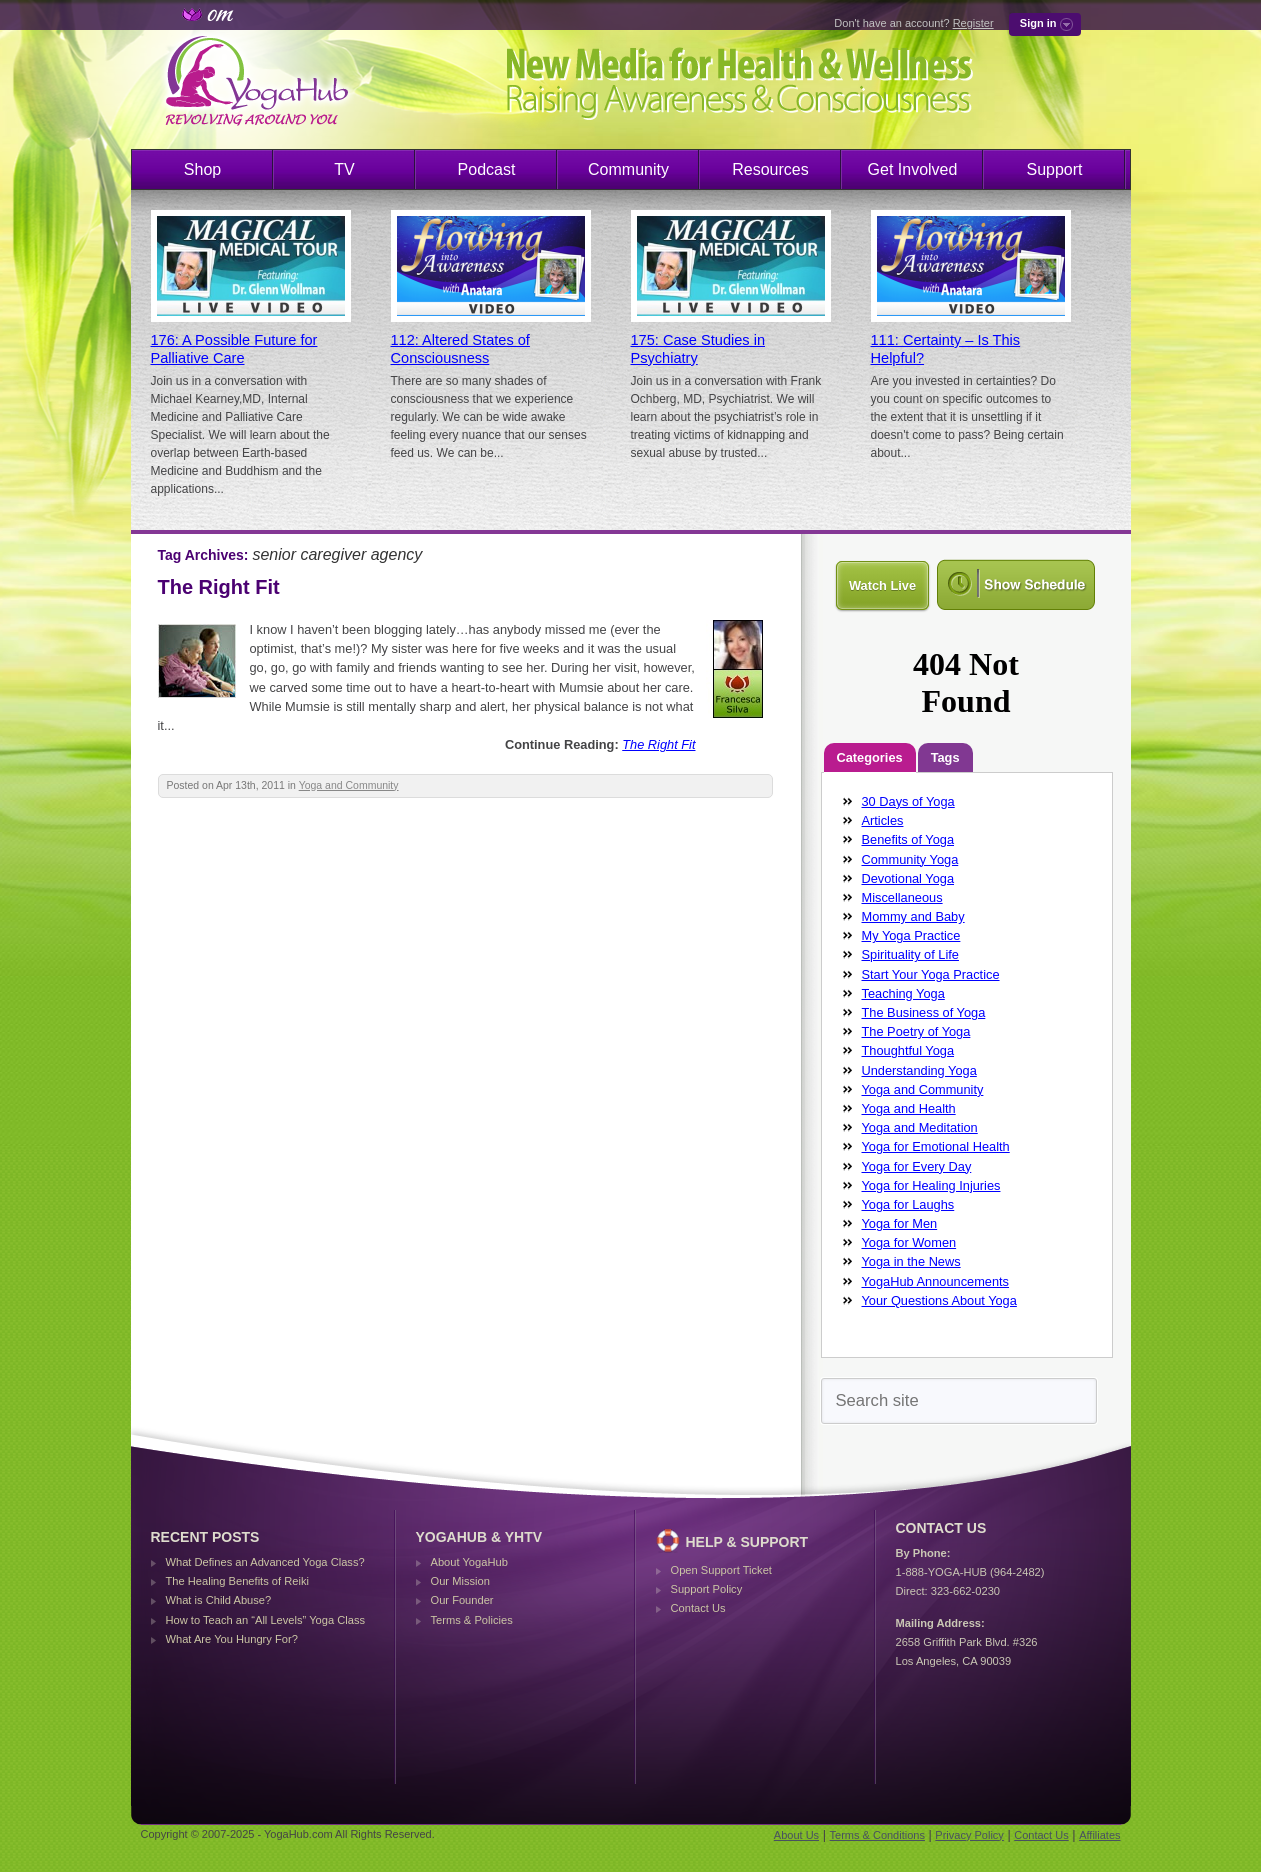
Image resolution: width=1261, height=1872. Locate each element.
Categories (870, 757)
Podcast (487, 169)
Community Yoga (910, 859)
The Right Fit (219, 587)
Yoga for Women (909, 1242)
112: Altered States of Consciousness (460, 349)
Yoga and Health (909, 1108)
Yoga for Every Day (917, 1166)
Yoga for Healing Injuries (931, 1185)
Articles (883, 820)
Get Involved (913, 169)
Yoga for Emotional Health (936, 1146)
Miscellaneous (902, 897)
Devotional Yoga (908, 878)
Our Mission (460, 1581)
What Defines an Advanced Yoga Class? (265, 1562)
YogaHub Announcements (936, 1281)
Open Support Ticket (721, 1570)
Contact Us (698, 1608)
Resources (770, 169)
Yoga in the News (911, 1261)
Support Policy (707, 1589)
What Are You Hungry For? (232, 1639)
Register (973, 23)
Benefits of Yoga (908, 839)
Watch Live (882, 585)
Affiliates (1099, 1835)
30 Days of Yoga (908, 801)
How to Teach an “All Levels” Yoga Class (266, 1620)
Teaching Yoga (903, 993)
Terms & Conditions (877, 1835)
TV (344, 169)
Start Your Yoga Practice (931, 974)
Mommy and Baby (913, 916)
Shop (202, 169)
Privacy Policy (969, 1835)
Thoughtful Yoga (908, 1050)
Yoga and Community (349, 785)
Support (1054, 169)
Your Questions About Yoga (939, 1300)
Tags (945, 757)
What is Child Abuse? (219, 1600)
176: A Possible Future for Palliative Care (234, 349)
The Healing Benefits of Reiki (237, 1581)
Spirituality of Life (910, 954)
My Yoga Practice (911, 935)
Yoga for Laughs (908, 1204)
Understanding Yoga (919, 1070)
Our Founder (462, 1600)
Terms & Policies (472, 1620)
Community (628, 169)
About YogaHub (469, 1562)
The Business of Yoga (924, 1012)
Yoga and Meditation (920, 1127)
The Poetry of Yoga (916, 1031)
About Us (796, 1835)
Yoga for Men (900, 1223)
